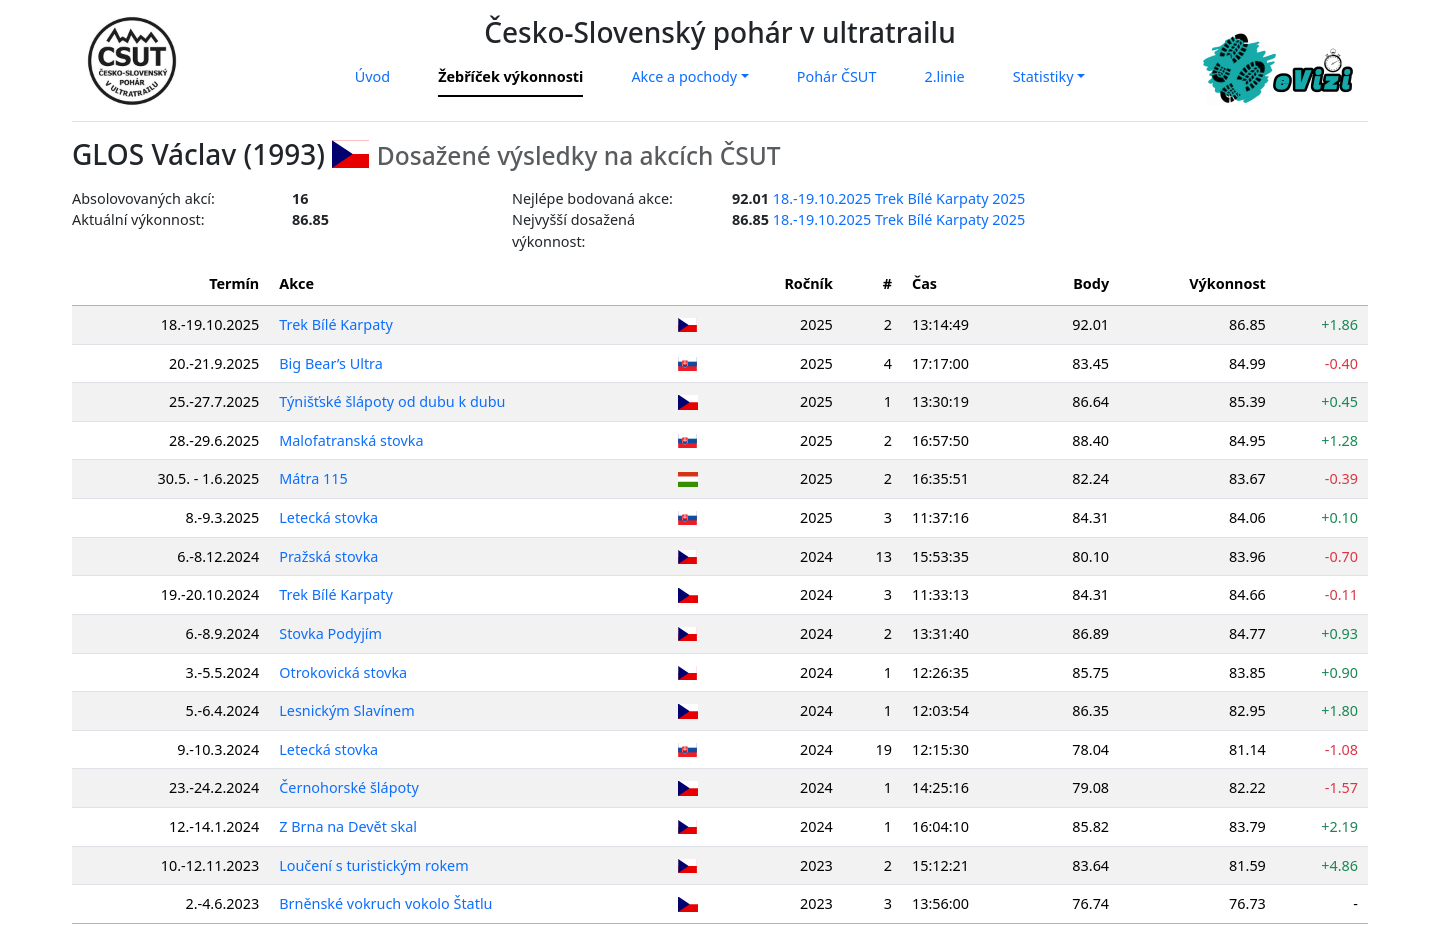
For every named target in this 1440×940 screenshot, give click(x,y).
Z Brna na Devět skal (348, 826)
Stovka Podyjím (330, 633)
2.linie (944, 76)
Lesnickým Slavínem (346, 710)
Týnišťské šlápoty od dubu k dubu (392, 401)
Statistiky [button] (1043, 76)
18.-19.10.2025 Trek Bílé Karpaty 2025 (899, 198)
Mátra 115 (313, 478)
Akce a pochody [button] (684, 76)
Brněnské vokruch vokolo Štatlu (385, 903)
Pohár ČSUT (837, 76)
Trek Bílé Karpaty (336, 324)
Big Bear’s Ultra (331, 363)
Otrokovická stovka (343, 672)
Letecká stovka (328, 517)
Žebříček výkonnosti (510, 76)
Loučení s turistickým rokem (373, 865)
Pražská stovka (328, 556)
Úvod (372, 76)
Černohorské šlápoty (349, 787)
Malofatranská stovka (351, 440)
